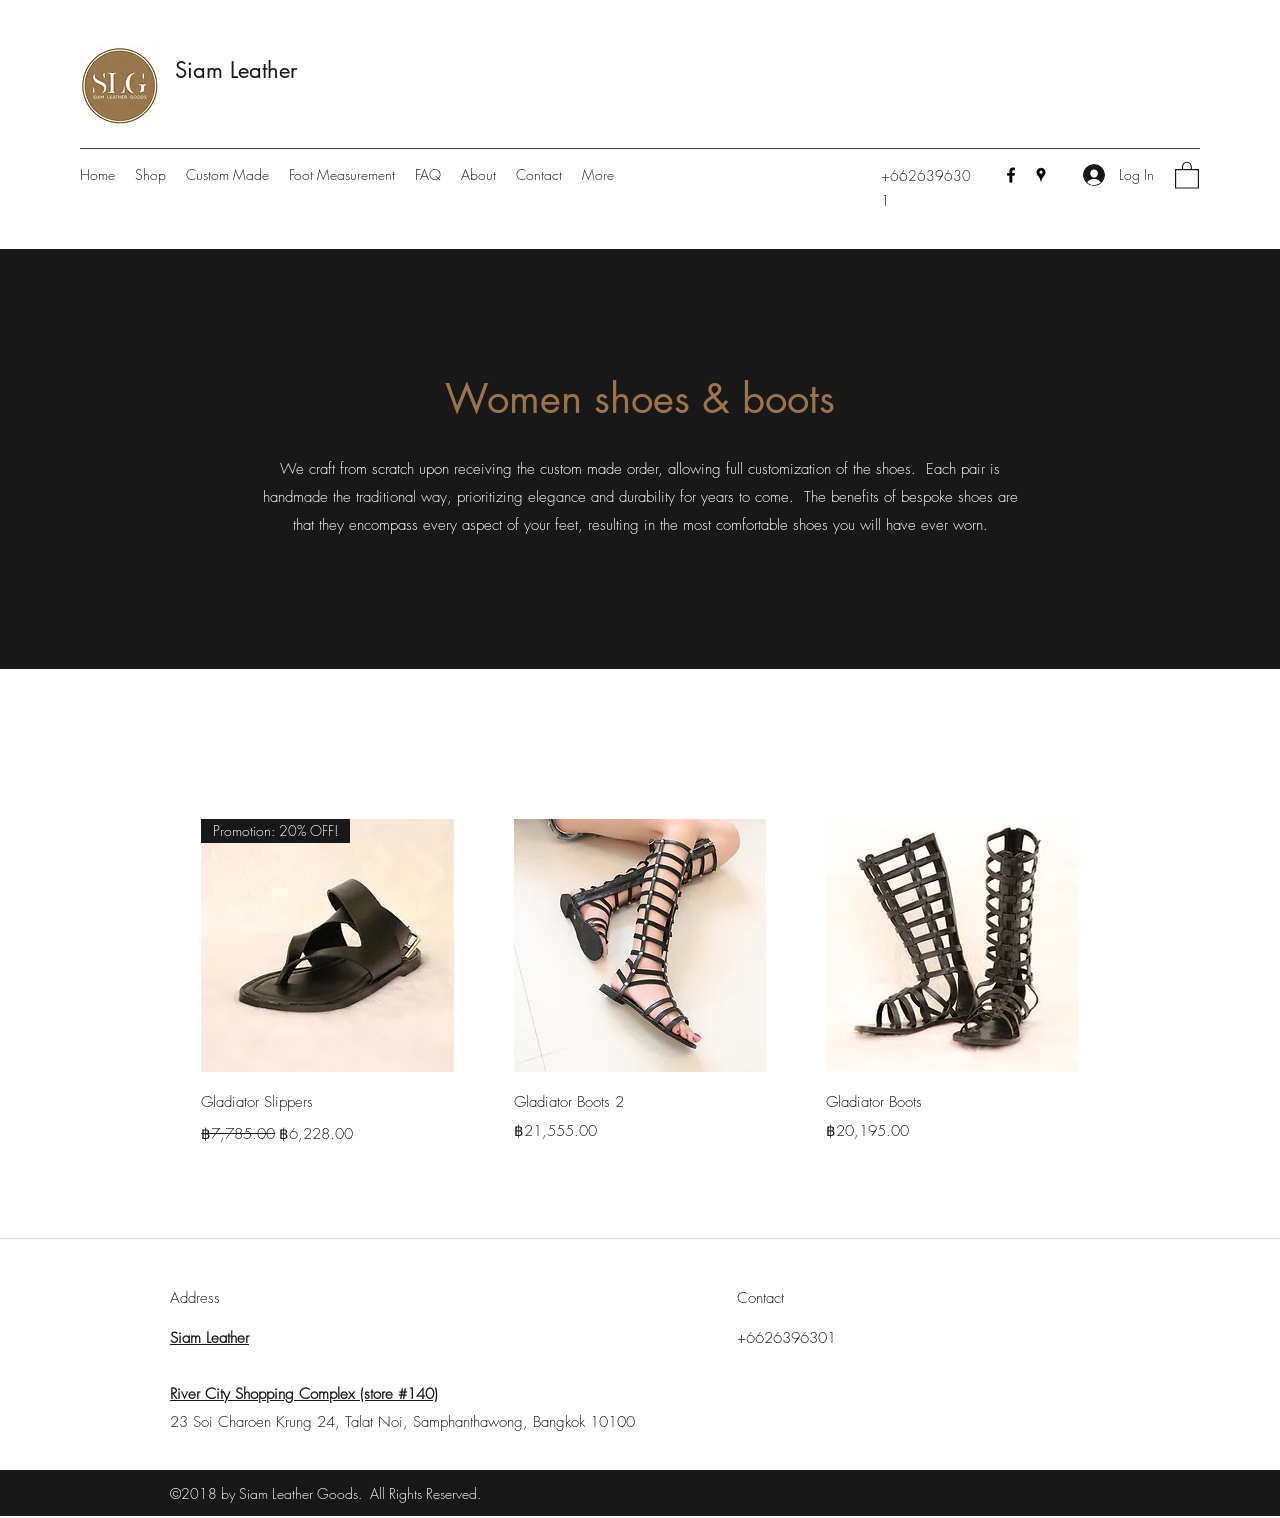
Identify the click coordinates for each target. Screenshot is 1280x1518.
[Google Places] (1041, 175)
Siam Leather (236, 70)
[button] (1187, 174)
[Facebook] (1011, 175)
